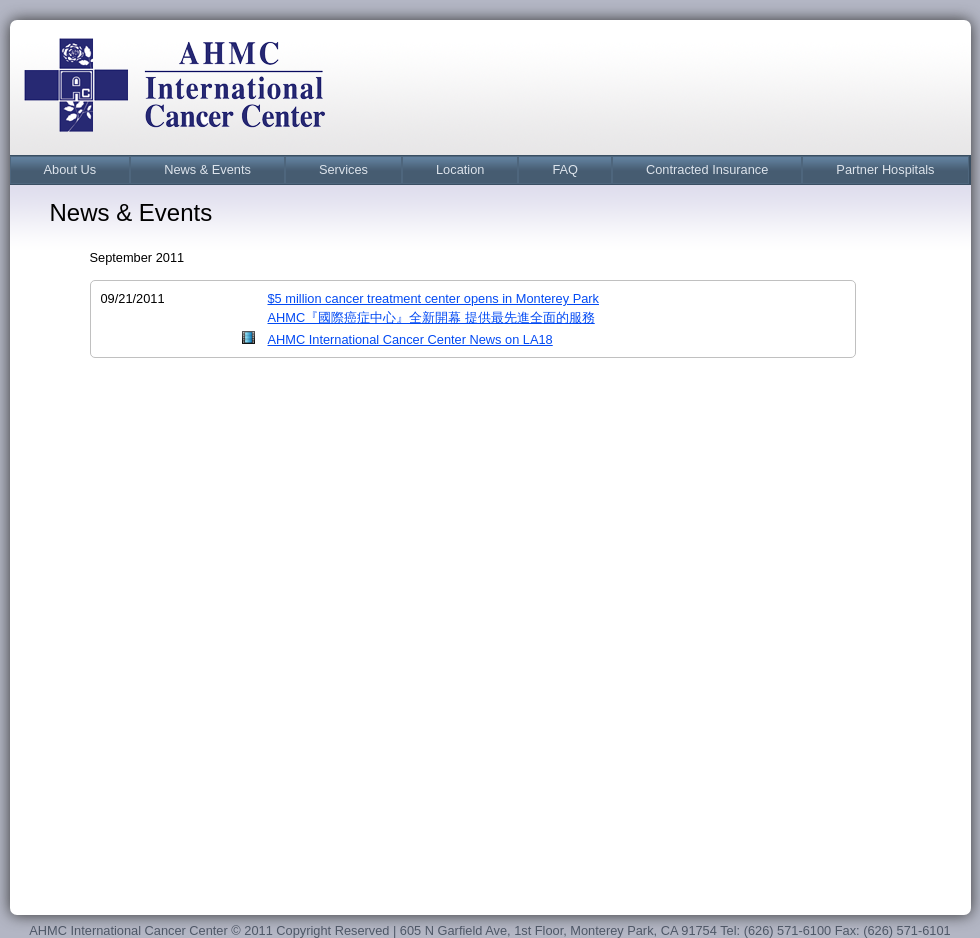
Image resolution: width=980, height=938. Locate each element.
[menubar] (489, 170)
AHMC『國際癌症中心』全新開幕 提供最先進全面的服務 (431, 317)
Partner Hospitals (885, 169)
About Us (70, 169)
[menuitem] (70, 170)
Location (460, 169)
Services (343, 169)
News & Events (207, 169)
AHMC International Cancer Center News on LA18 (410, 339)
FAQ (565, 169)
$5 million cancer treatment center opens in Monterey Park (433, 298)
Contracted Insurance (707, 169)
